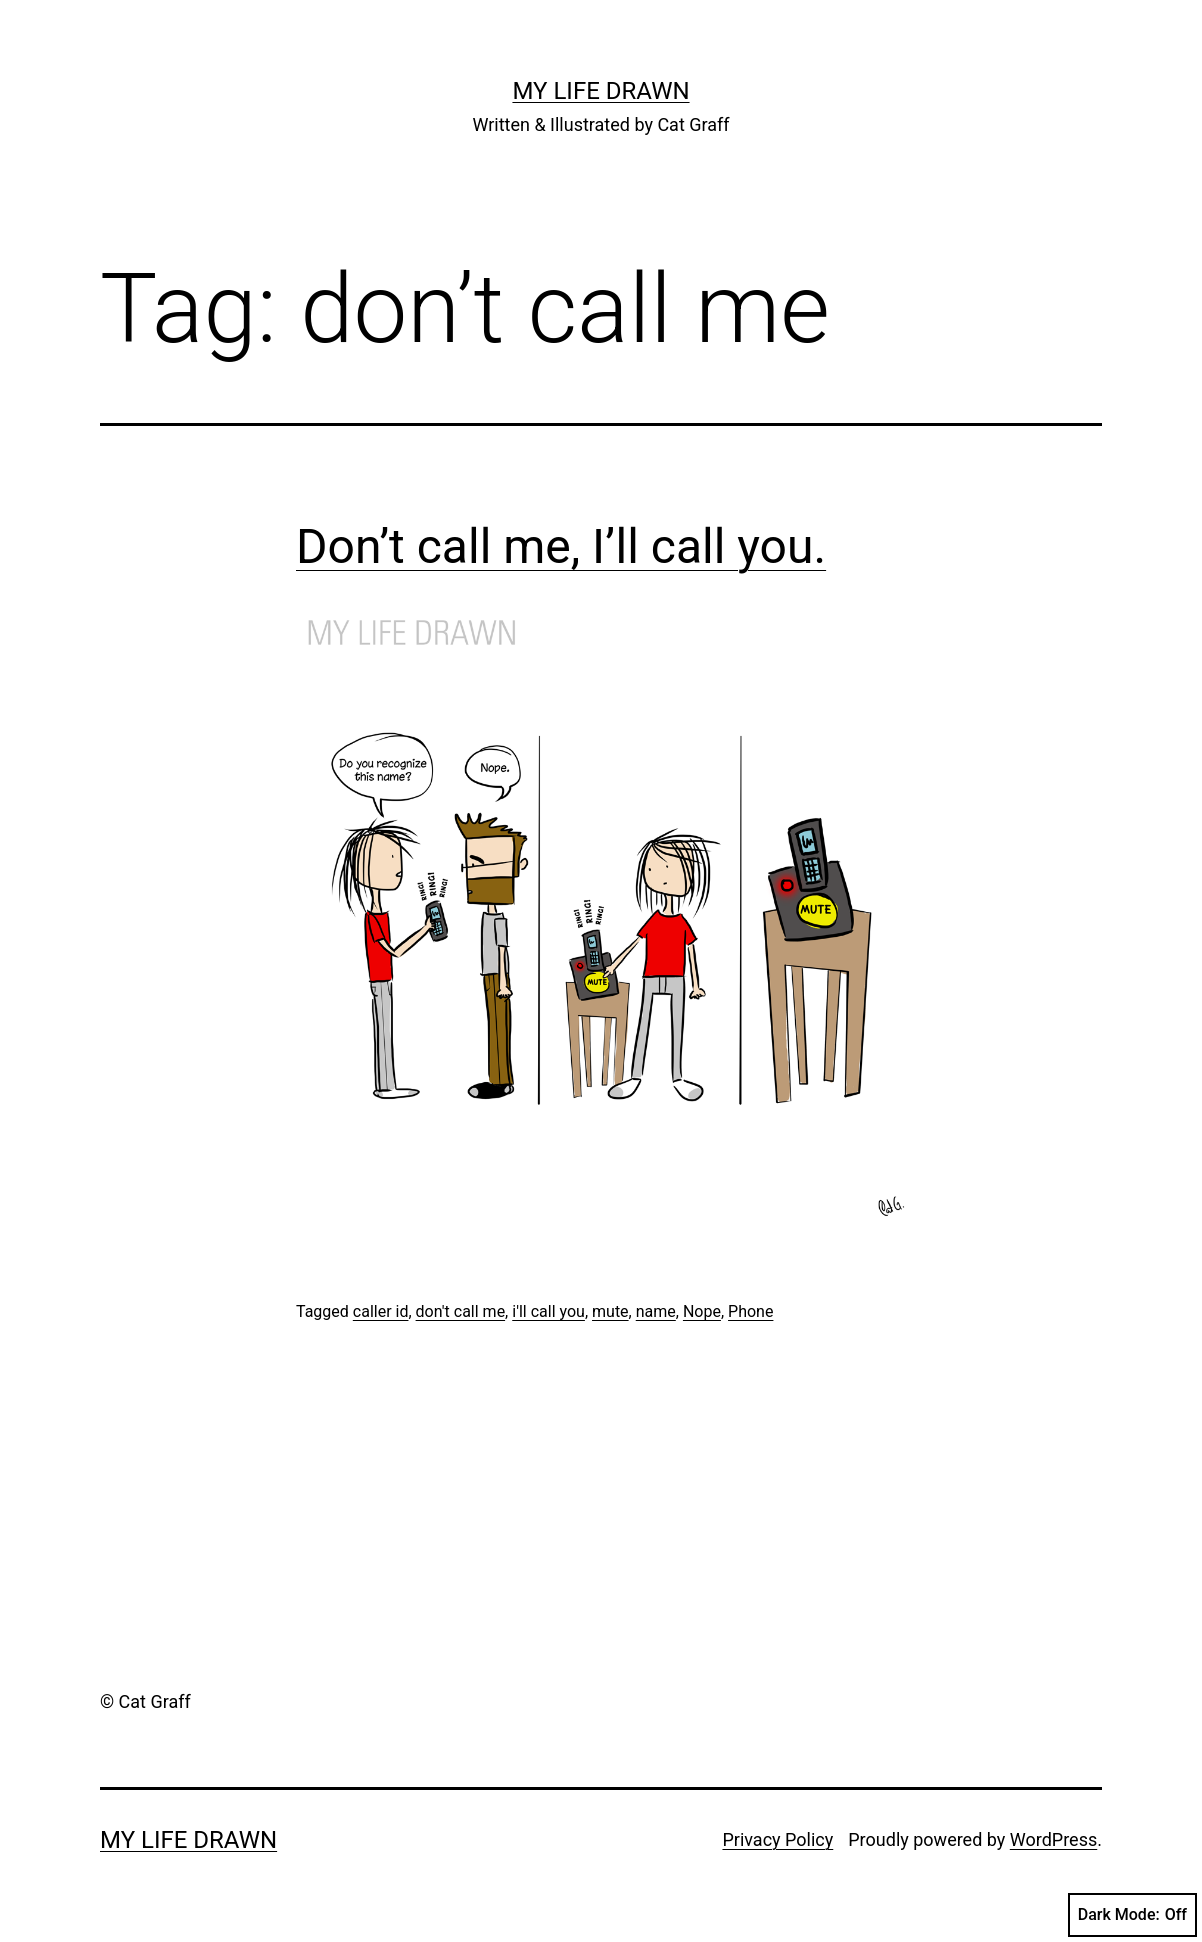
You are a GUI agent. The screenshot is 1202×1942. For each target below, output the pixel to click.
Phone (750, 1311)
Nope (702, 1311)
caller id (381, 1311)
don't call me (461, 1311)
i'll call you (548, 1311)
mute (610, 1311)
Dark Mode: (1132, 1915)
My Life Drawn (600, 91)
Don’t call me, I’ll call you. (561, 546)
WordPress (1053, 1839)
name (656, 1311)
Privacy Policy (777, 1839)
